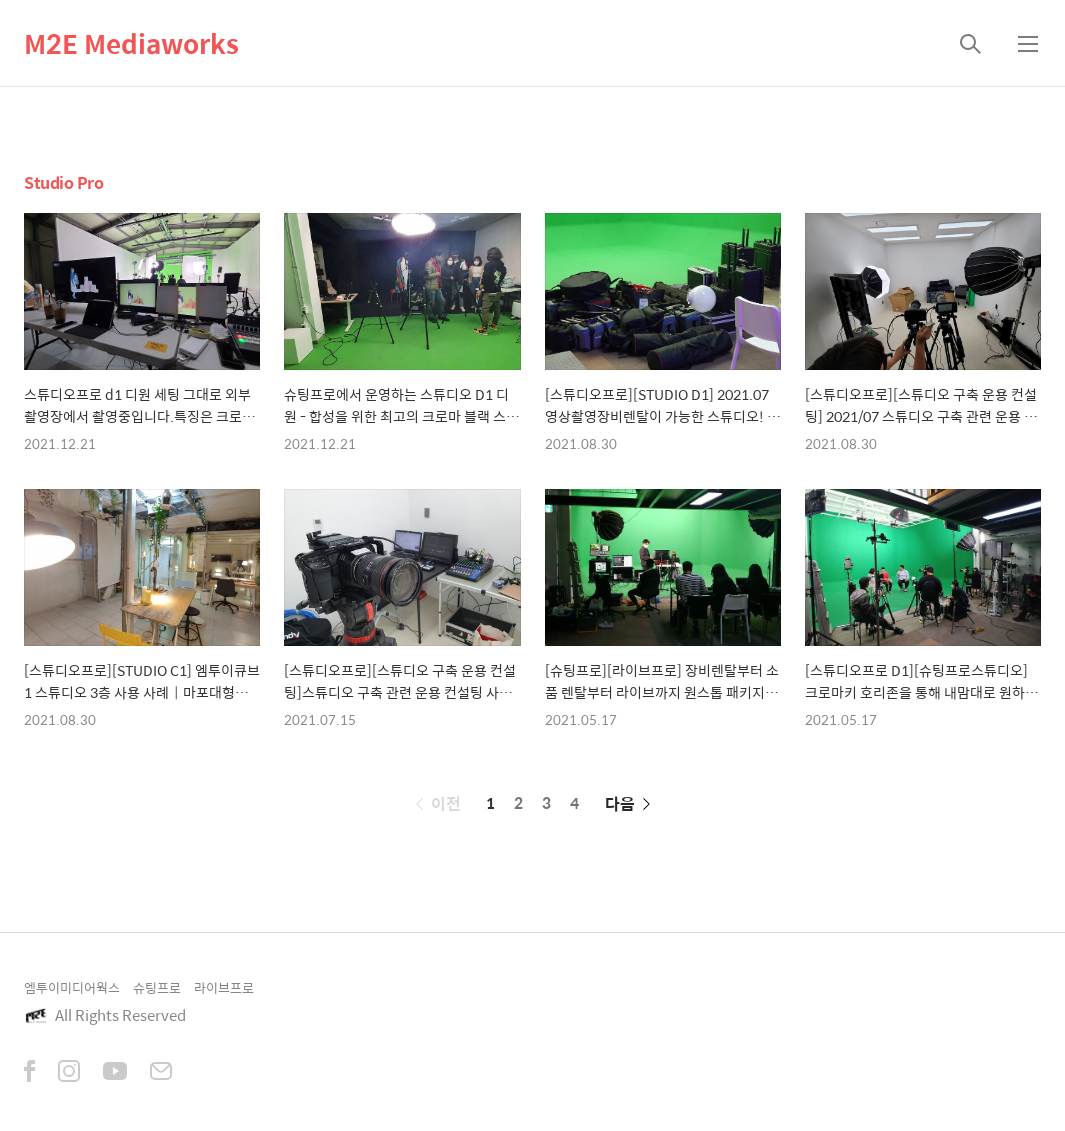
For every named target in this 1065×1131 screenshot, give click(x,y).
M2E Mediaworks (131, 43)
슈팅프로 (157, 987)
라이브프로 (224, 987)
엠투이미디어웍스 (72, 987)
